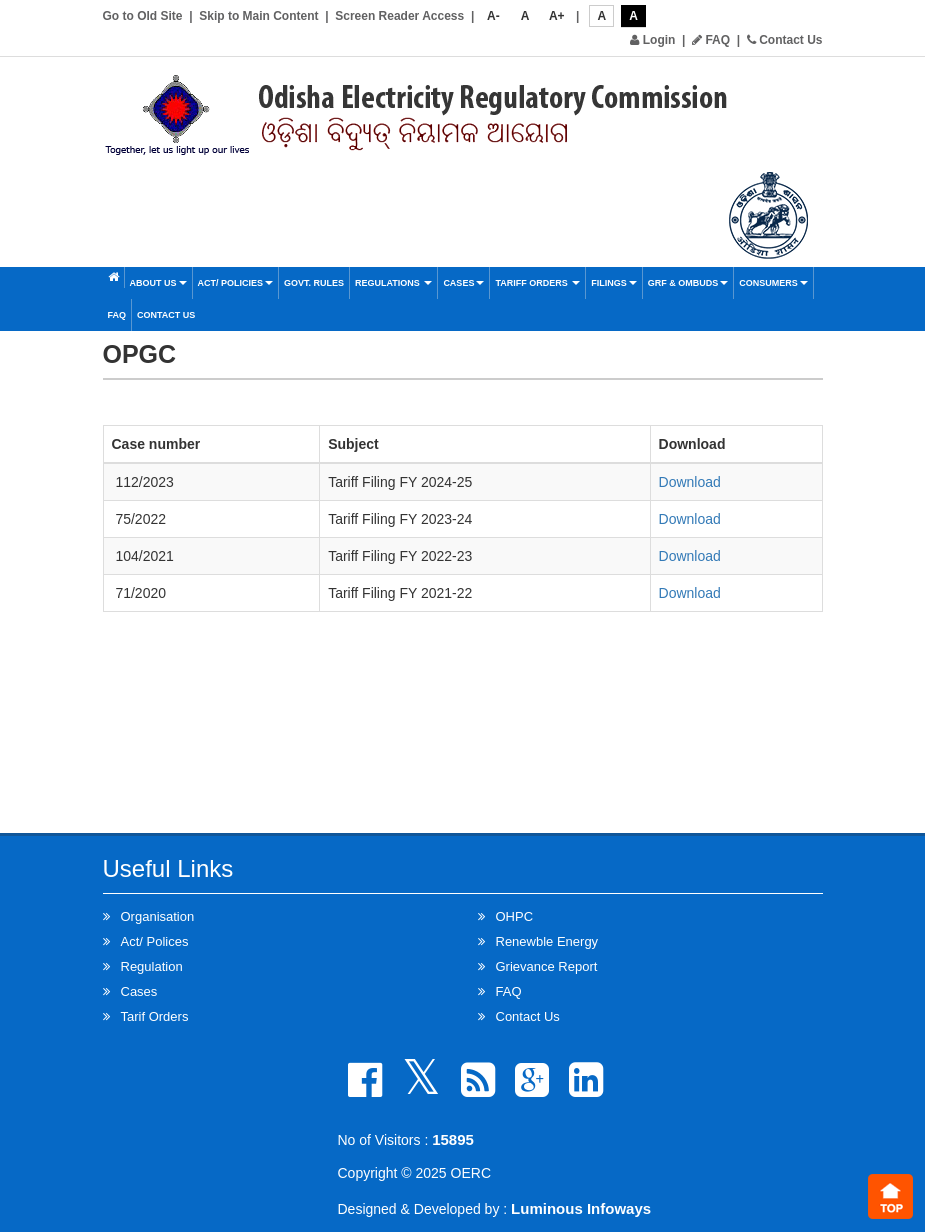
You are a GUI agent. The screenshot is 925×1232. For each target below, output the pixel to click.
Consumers (773, 283)
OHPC (515, 916)
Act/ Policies (236, 283)
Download (690, 482)
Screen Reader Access (399, 16)
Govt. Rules (314, 283)
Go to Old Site (143, 16)
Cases (463, 283)
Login (652, 40)
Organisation (158, 916)
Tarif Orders (155, 1016)
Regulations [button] (393, 283)
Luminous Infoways (581, 1208)
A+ (557, 16)
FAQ (711, 40)
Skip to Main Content (258, 16)
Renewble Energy (547, 941)
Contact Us (785, 40)
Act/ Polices (155, 941)
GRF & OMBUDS (688, 283)
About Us (158, 283)
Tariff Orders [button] (537, 283)
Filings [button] (614, 283)
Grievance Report (547, 966)
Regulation (152, 966)
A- (493, 16)
